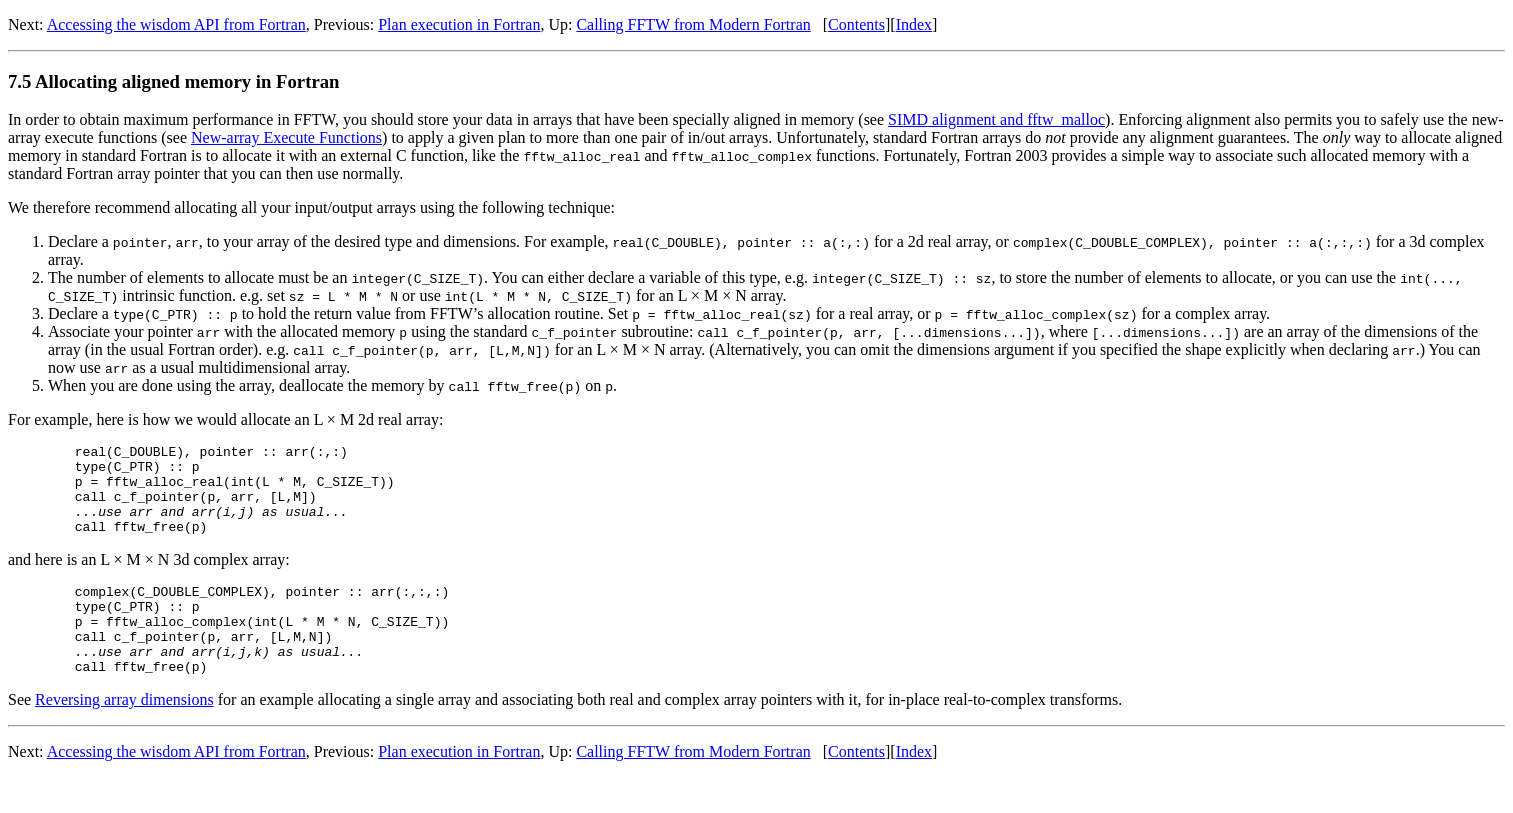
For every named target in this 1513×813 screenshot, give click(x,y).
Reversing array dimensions (124, 735)
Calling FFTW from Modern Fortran (693, 24)
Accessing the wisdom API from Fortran (176, 24)
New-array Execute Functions (286, 137)
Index (914, 24)
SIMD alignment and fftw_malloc (996, 119)
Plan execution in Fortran (459, 24)
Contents (856, 24)
